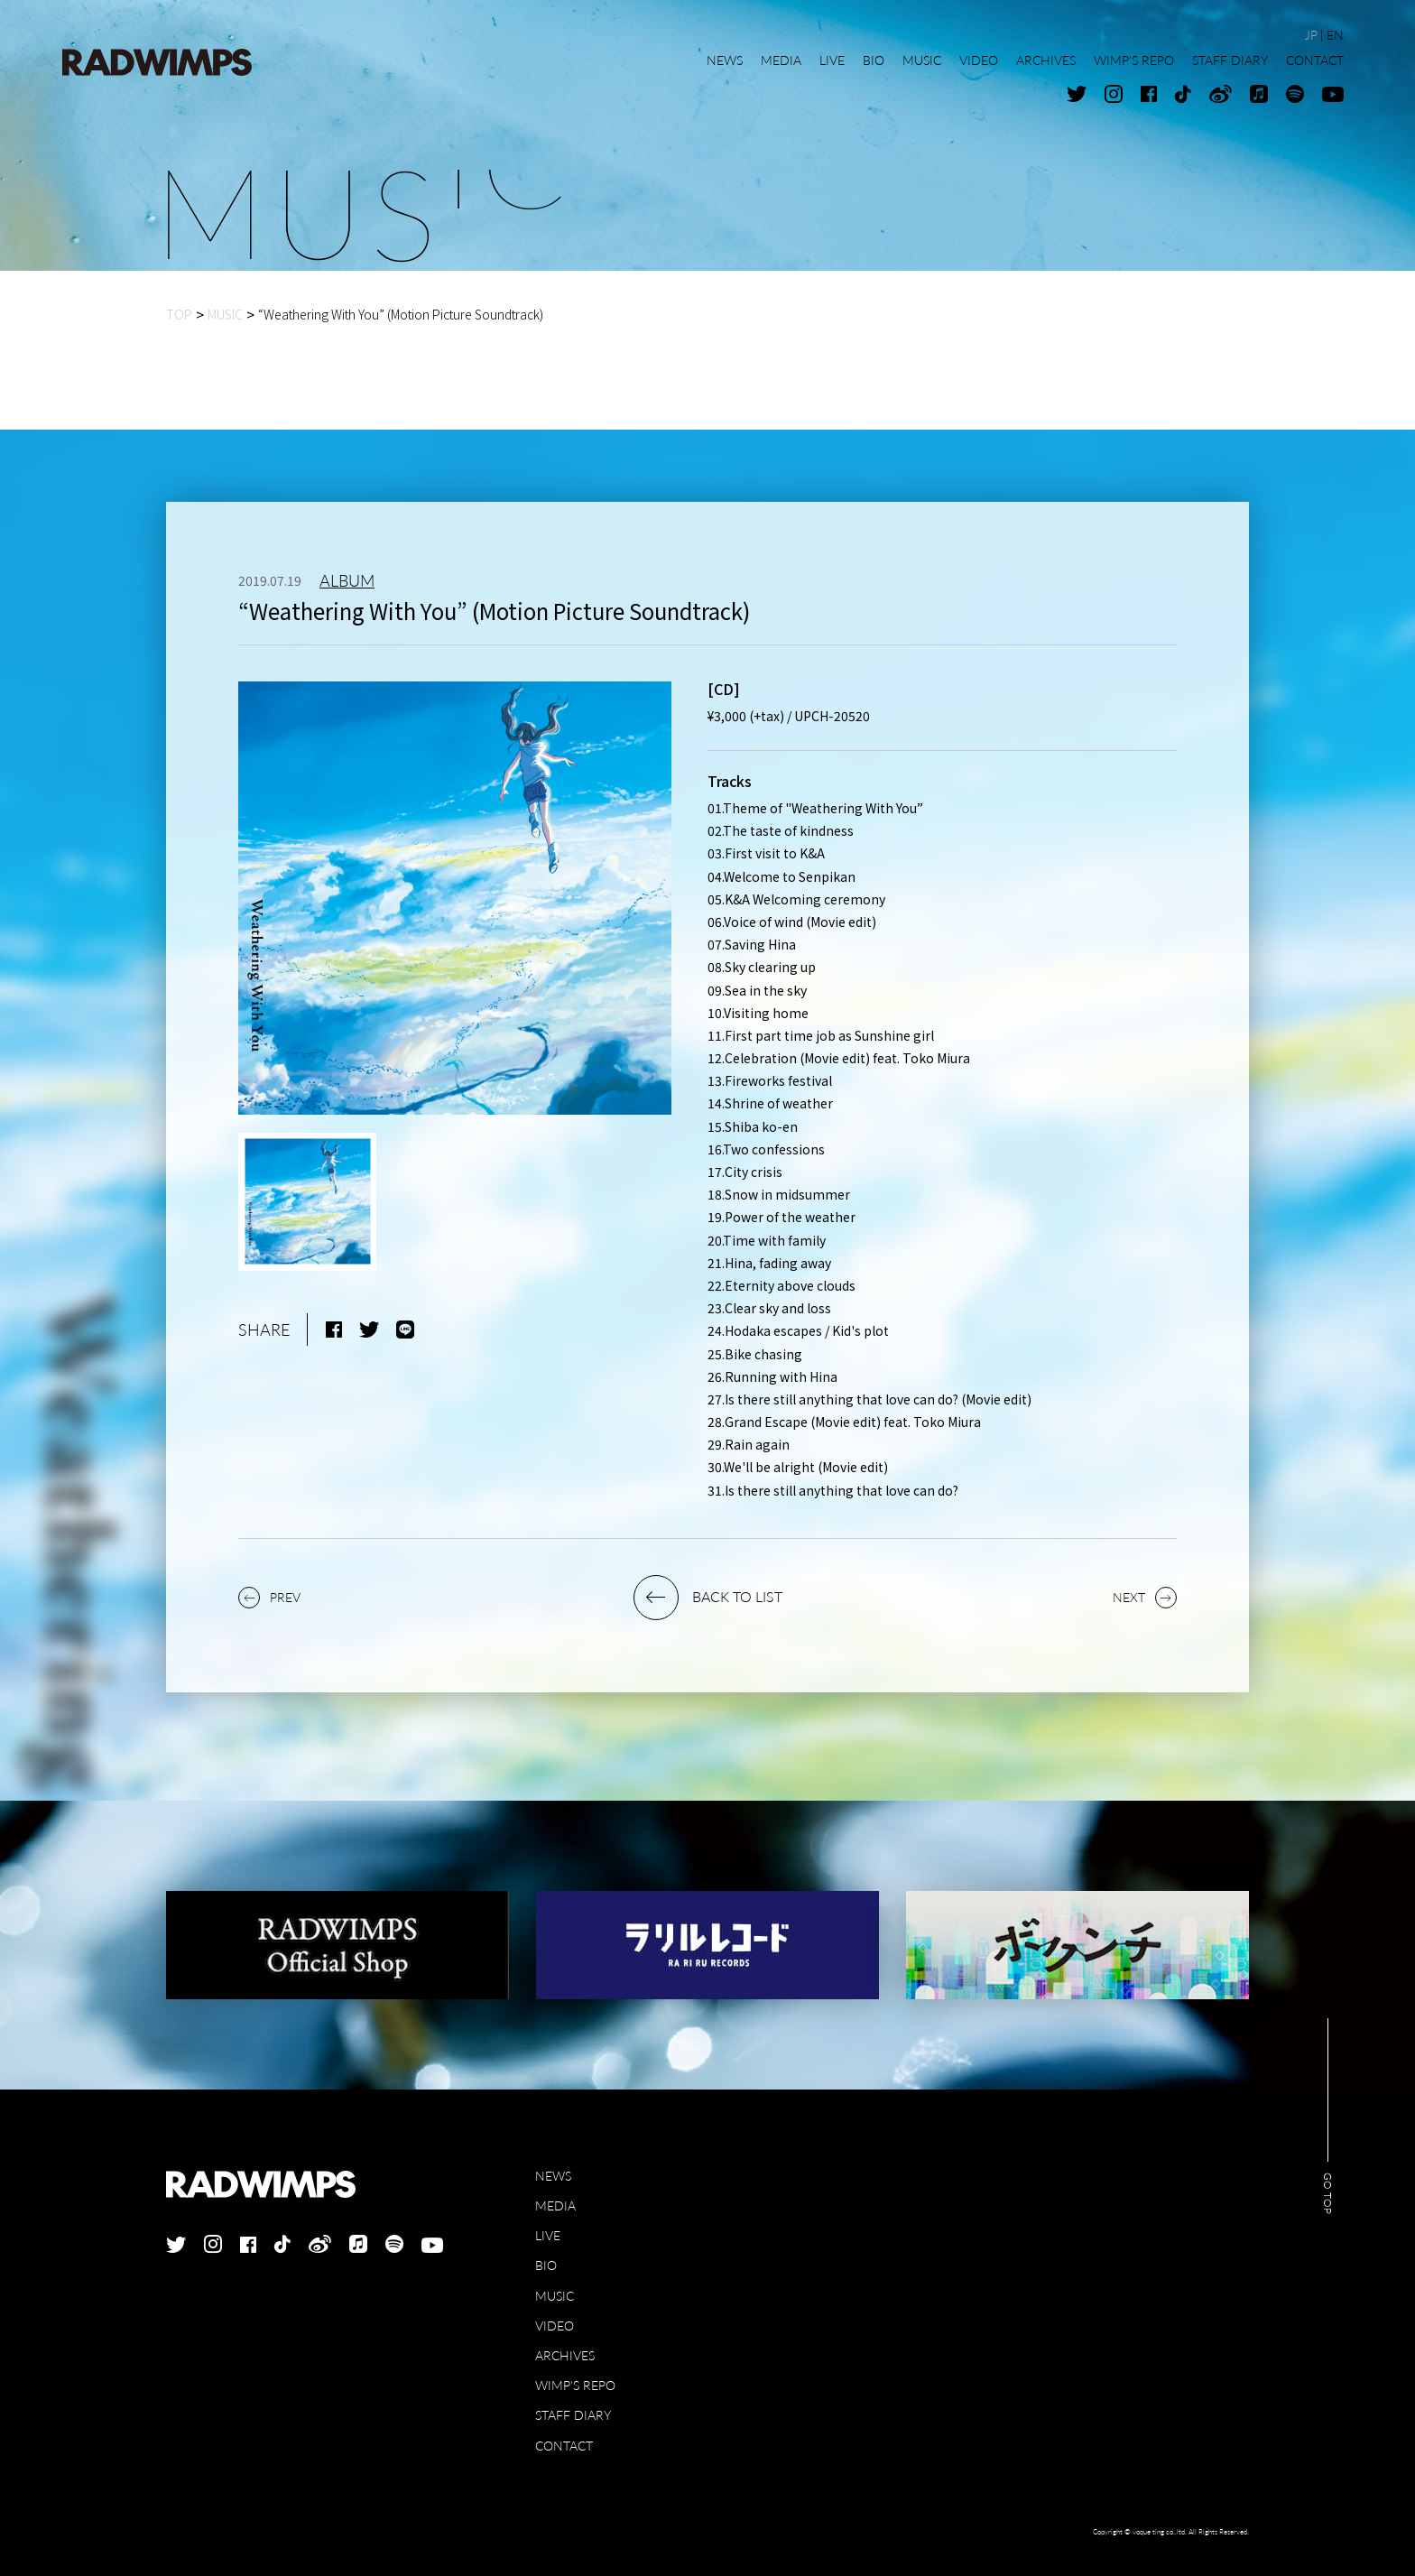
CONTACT (564, 2446)
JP (1311, 35)
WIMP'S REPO (575, 2385)
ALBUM (347, 580)
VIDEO (554, 2325)
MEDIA (555, 2205)
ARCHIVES (565, 2355)
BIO (546, 2265)
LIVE (547, 2235)
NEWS (553, 2176)
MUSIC (554, 2296)
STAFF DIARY (573, 2415)
